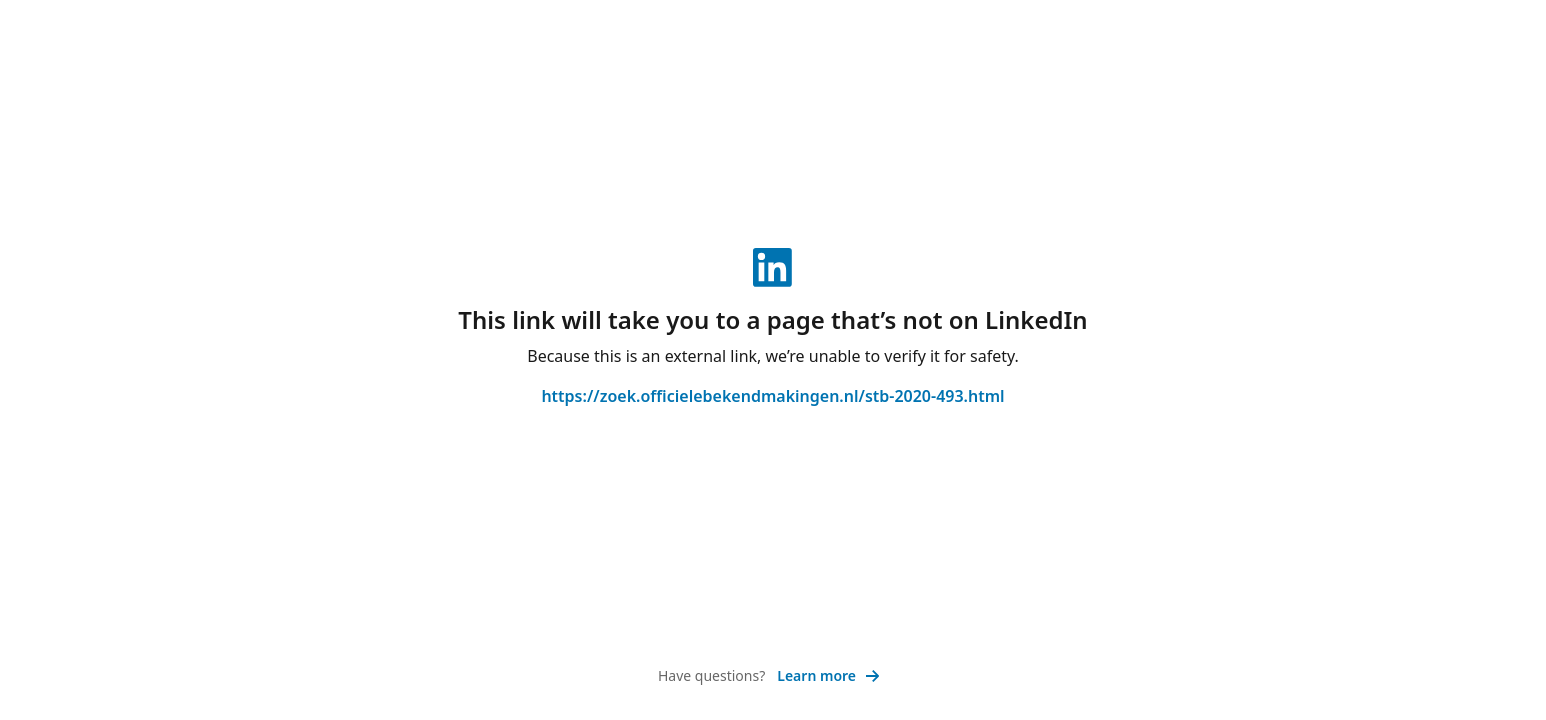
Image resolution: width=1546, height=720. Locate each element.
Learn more (828, 675)
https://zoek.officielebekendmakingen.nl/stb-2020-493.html (772, 396)
